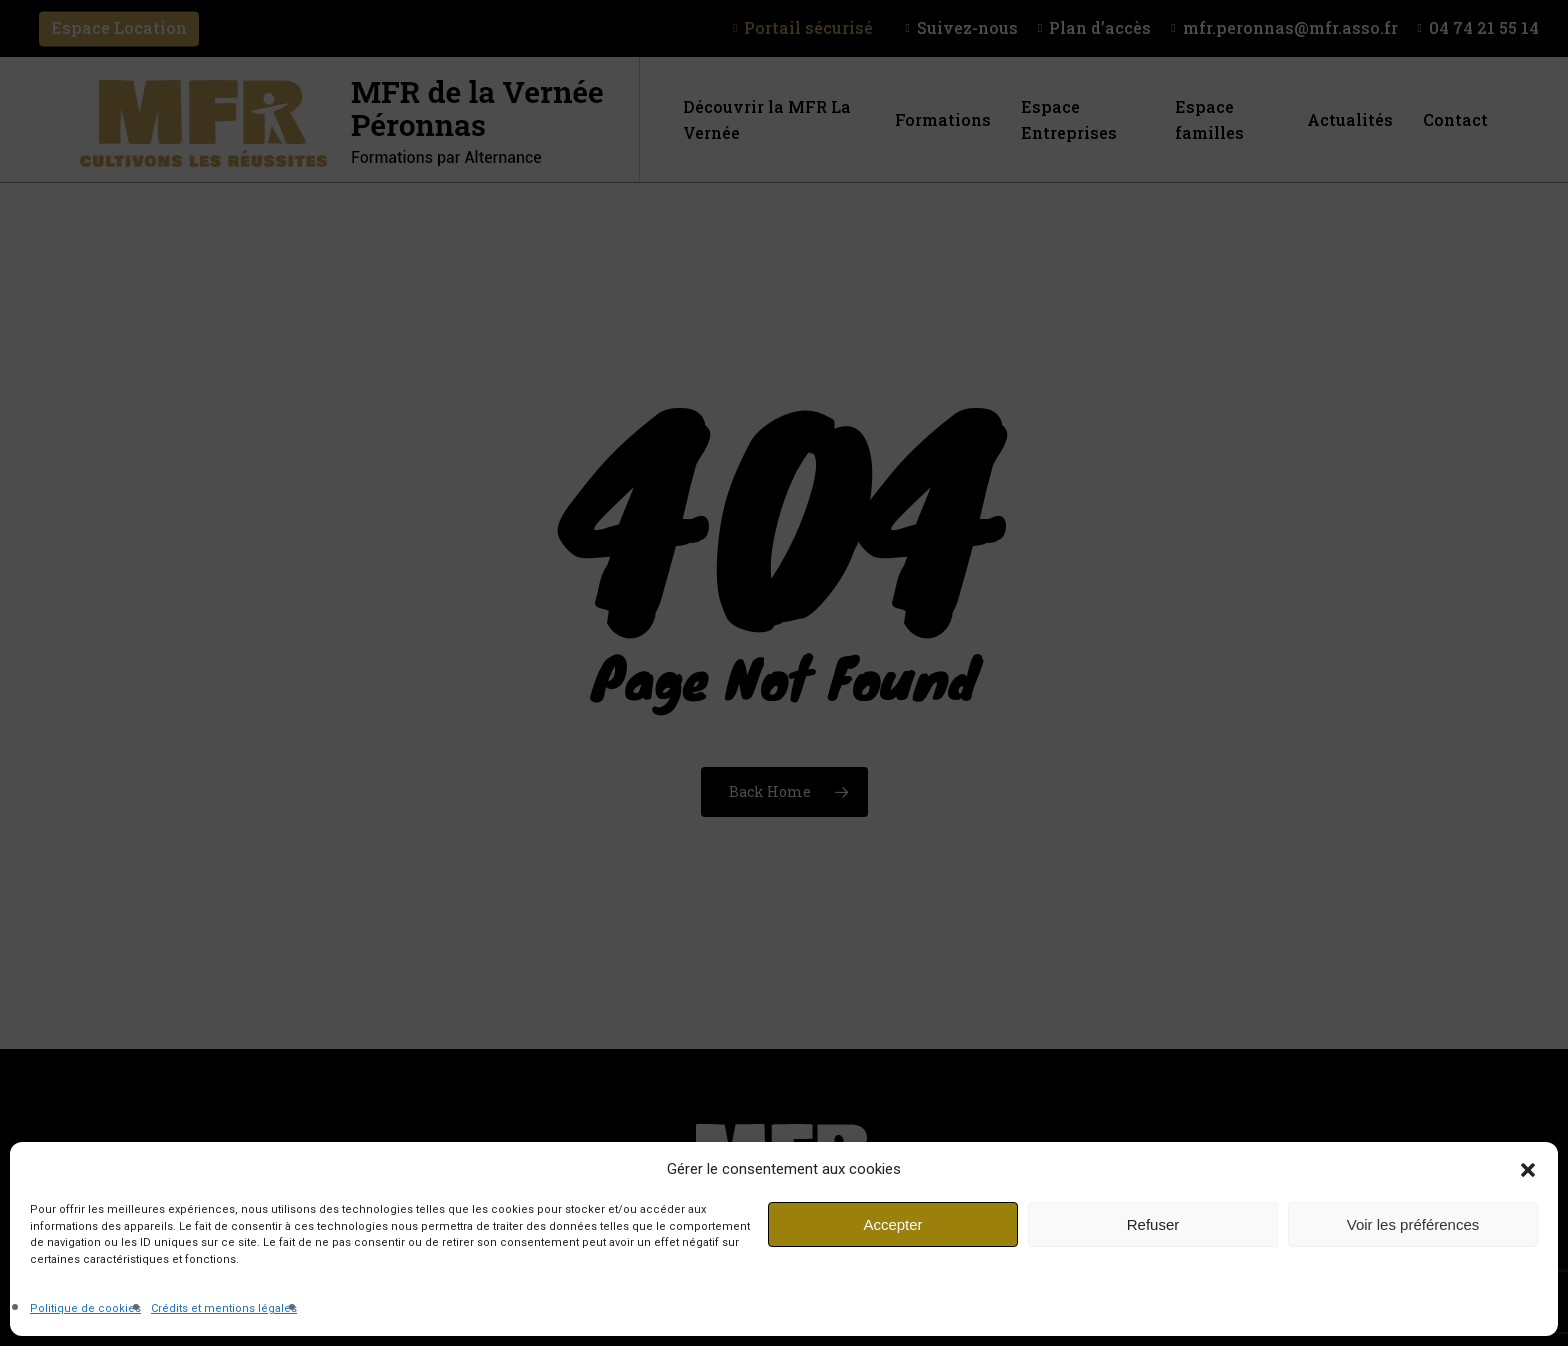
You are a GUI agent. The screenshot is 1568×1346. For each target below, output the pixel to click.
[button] (1528, 1170)
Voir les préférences (1413, 1224)
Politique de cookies (85, 1308)
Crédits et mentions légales (224, 1308)
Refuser (1153, 1224)
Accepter (892, 1224)
